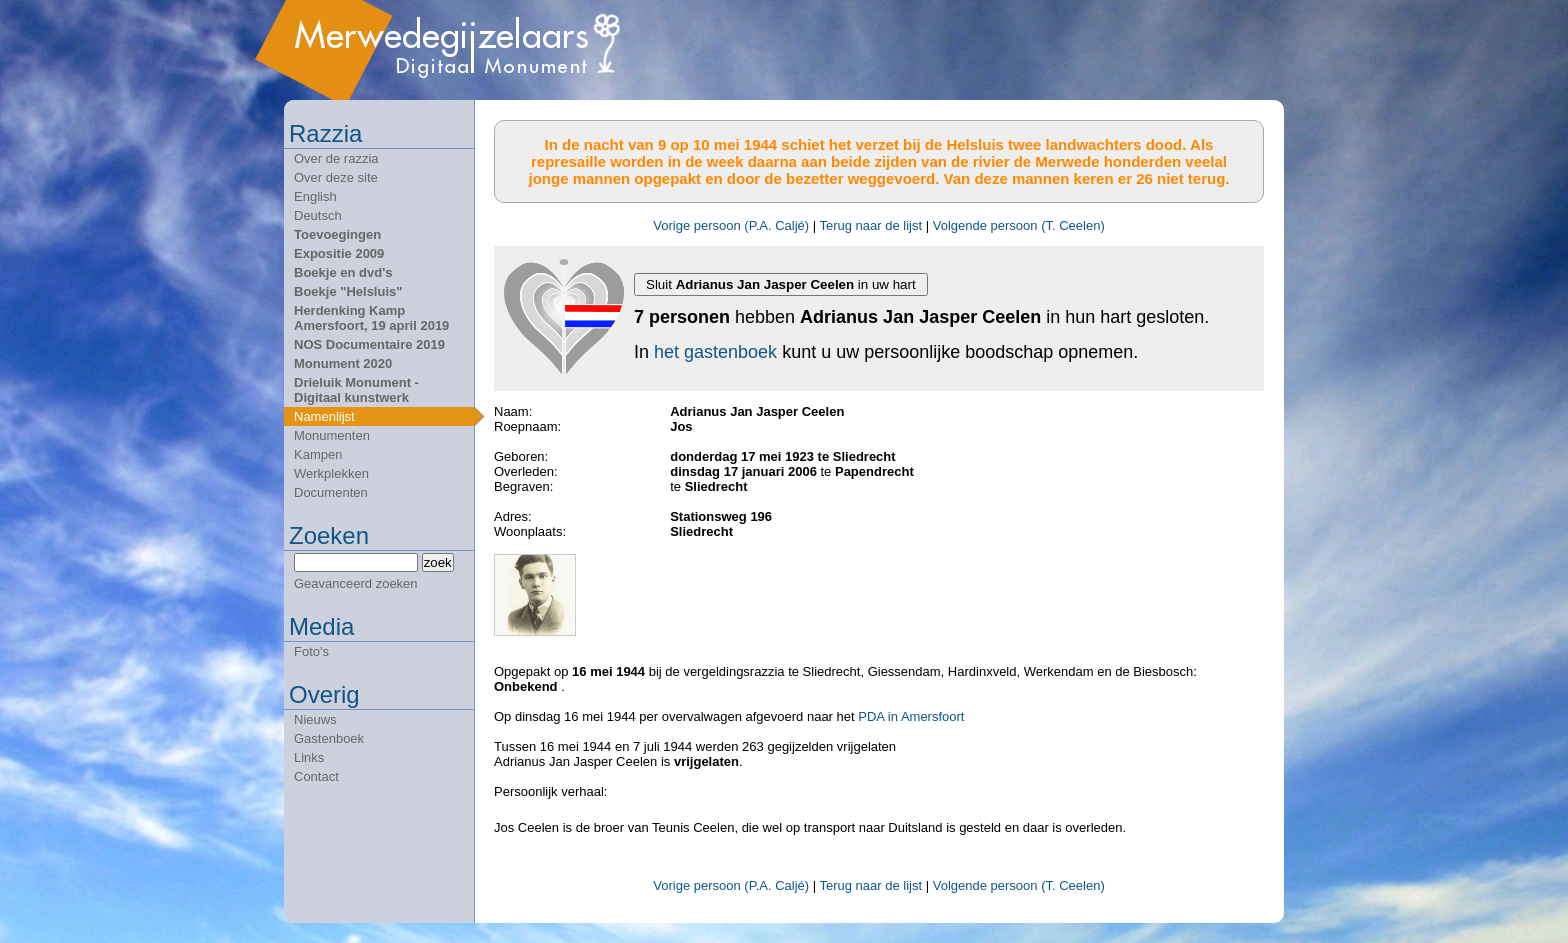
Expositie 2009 (339, 253)
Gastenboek (329, 738)
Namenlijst (324, 416)
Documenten (331, 492)
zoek (438, 562)
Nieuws (315, 719)
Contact (316, 776)
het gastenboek (715, 352)
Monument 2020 (343, 363)
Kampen (318, 454)
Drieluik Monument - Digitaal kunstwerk (356, 390)
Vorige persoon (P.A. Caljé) (731, 225)
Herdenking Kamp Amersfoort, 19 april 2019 (371, 318)
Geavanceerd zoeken (356, 583)
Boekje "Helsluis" (348, 291)
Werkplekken (331, 473)
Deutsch (318, 215)
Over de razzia (336, 158)
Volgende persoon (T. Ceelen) (1019, 225)
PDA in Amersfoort (911, 716)
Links (309, 757)
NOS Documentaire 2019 (369, 344)
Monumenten (332, 435)
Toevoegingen (337, 234)
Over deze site (336, 177)
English (315, 196)
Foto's (311, 651)
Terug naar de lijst (870, 225)
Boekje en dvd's (343, 272)
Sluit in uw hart (781, 284)
